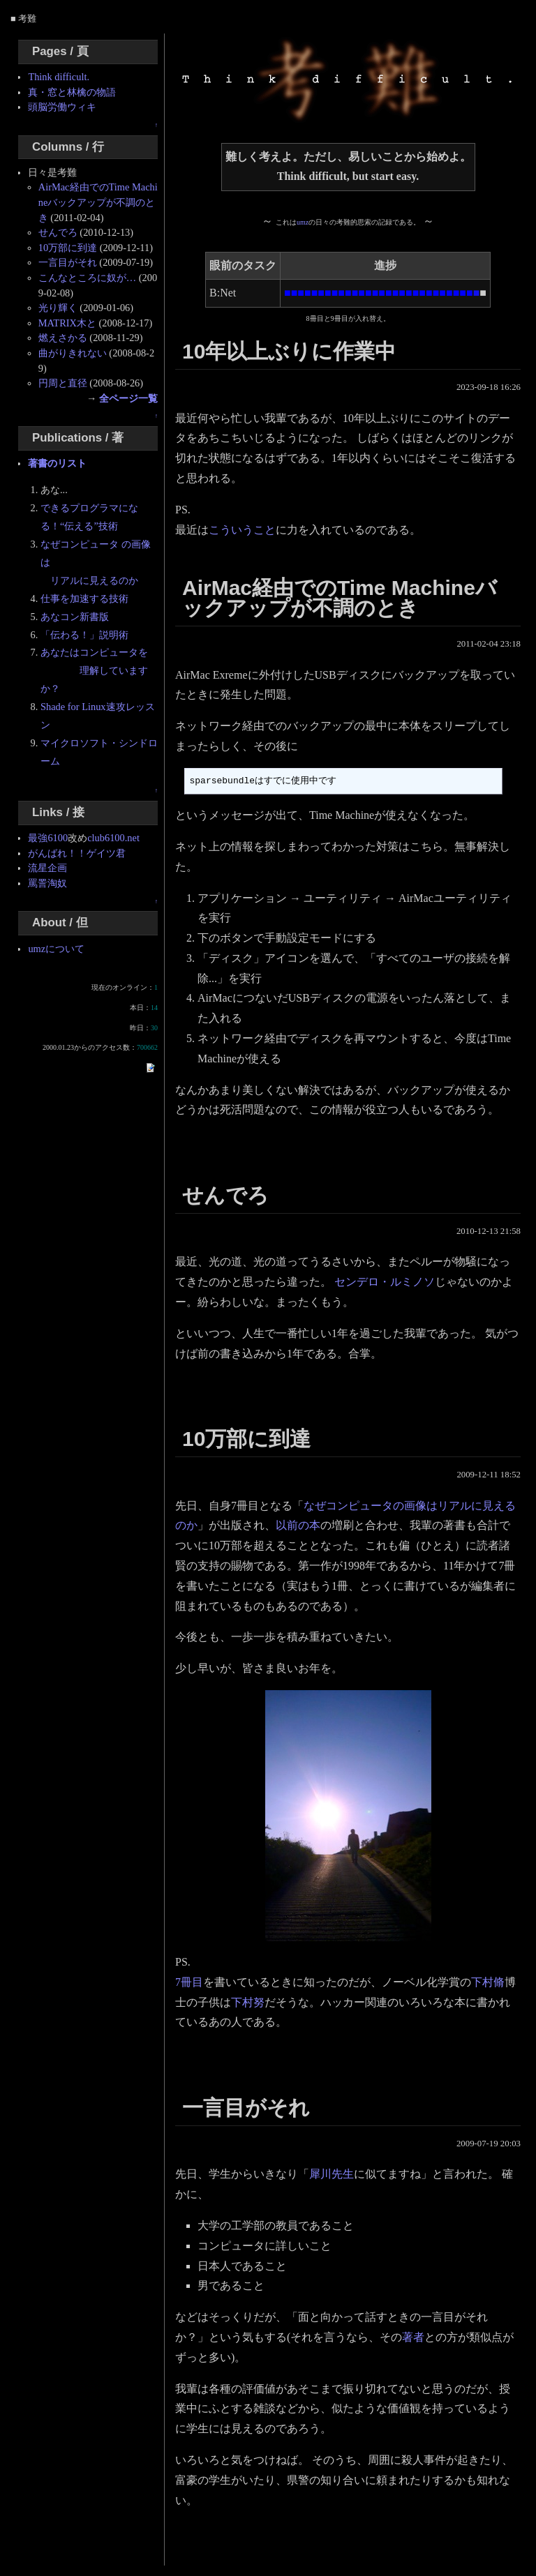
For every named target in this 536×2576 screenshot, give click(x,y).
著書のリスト (57, 463)
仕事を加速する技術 (84, 598)
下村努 (248, 2002)
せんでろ (57, 232)
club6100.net (113, 837)
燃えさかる (62, 337)
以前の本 (298, 1525)
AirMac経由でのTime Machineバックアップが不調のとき (98, 202)
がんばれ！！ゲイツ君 (77, 853)
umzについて (56, 948)
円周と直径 (62, 383)
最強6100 (48, 837)
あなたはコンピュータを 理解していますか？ (94, 670)
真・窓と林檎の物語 (72, 92)
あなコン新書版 (74, 616)
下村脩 (488, 1982)
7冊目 (189, 1982)
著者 (413, 2337)
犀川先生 (331, 2174)
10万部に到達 (67, 247)
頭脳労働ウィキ (62, 106)
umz (302, 222)
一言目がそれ (67, 262)
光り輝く (57, 307)
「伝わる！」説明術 (84, 634)
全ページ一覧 (128, 398)
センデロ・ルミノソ (384, 1282)
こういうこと (242, 530)
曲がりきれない (72, 353)
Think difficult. (58, 76)
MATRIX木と (67, 323)
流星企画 (47, 867)
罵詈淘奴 (47, 883)
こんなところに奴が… (87, 277)
